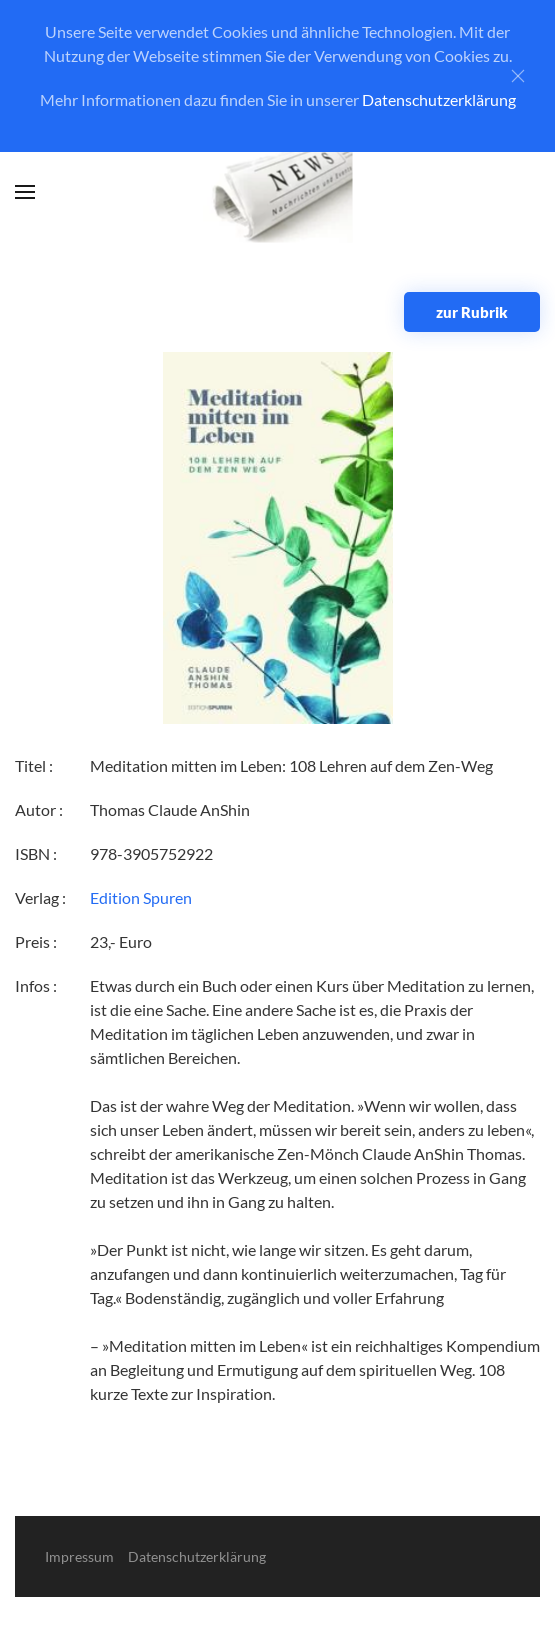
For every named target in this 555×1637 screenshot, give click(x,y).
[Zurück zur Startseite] (277, 192)
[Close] (518, 76)
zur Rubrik (472, 312)
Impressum (79, 1556)
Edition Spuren (141, 897)
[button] (25, 192)
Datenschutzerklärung (439, 99)
